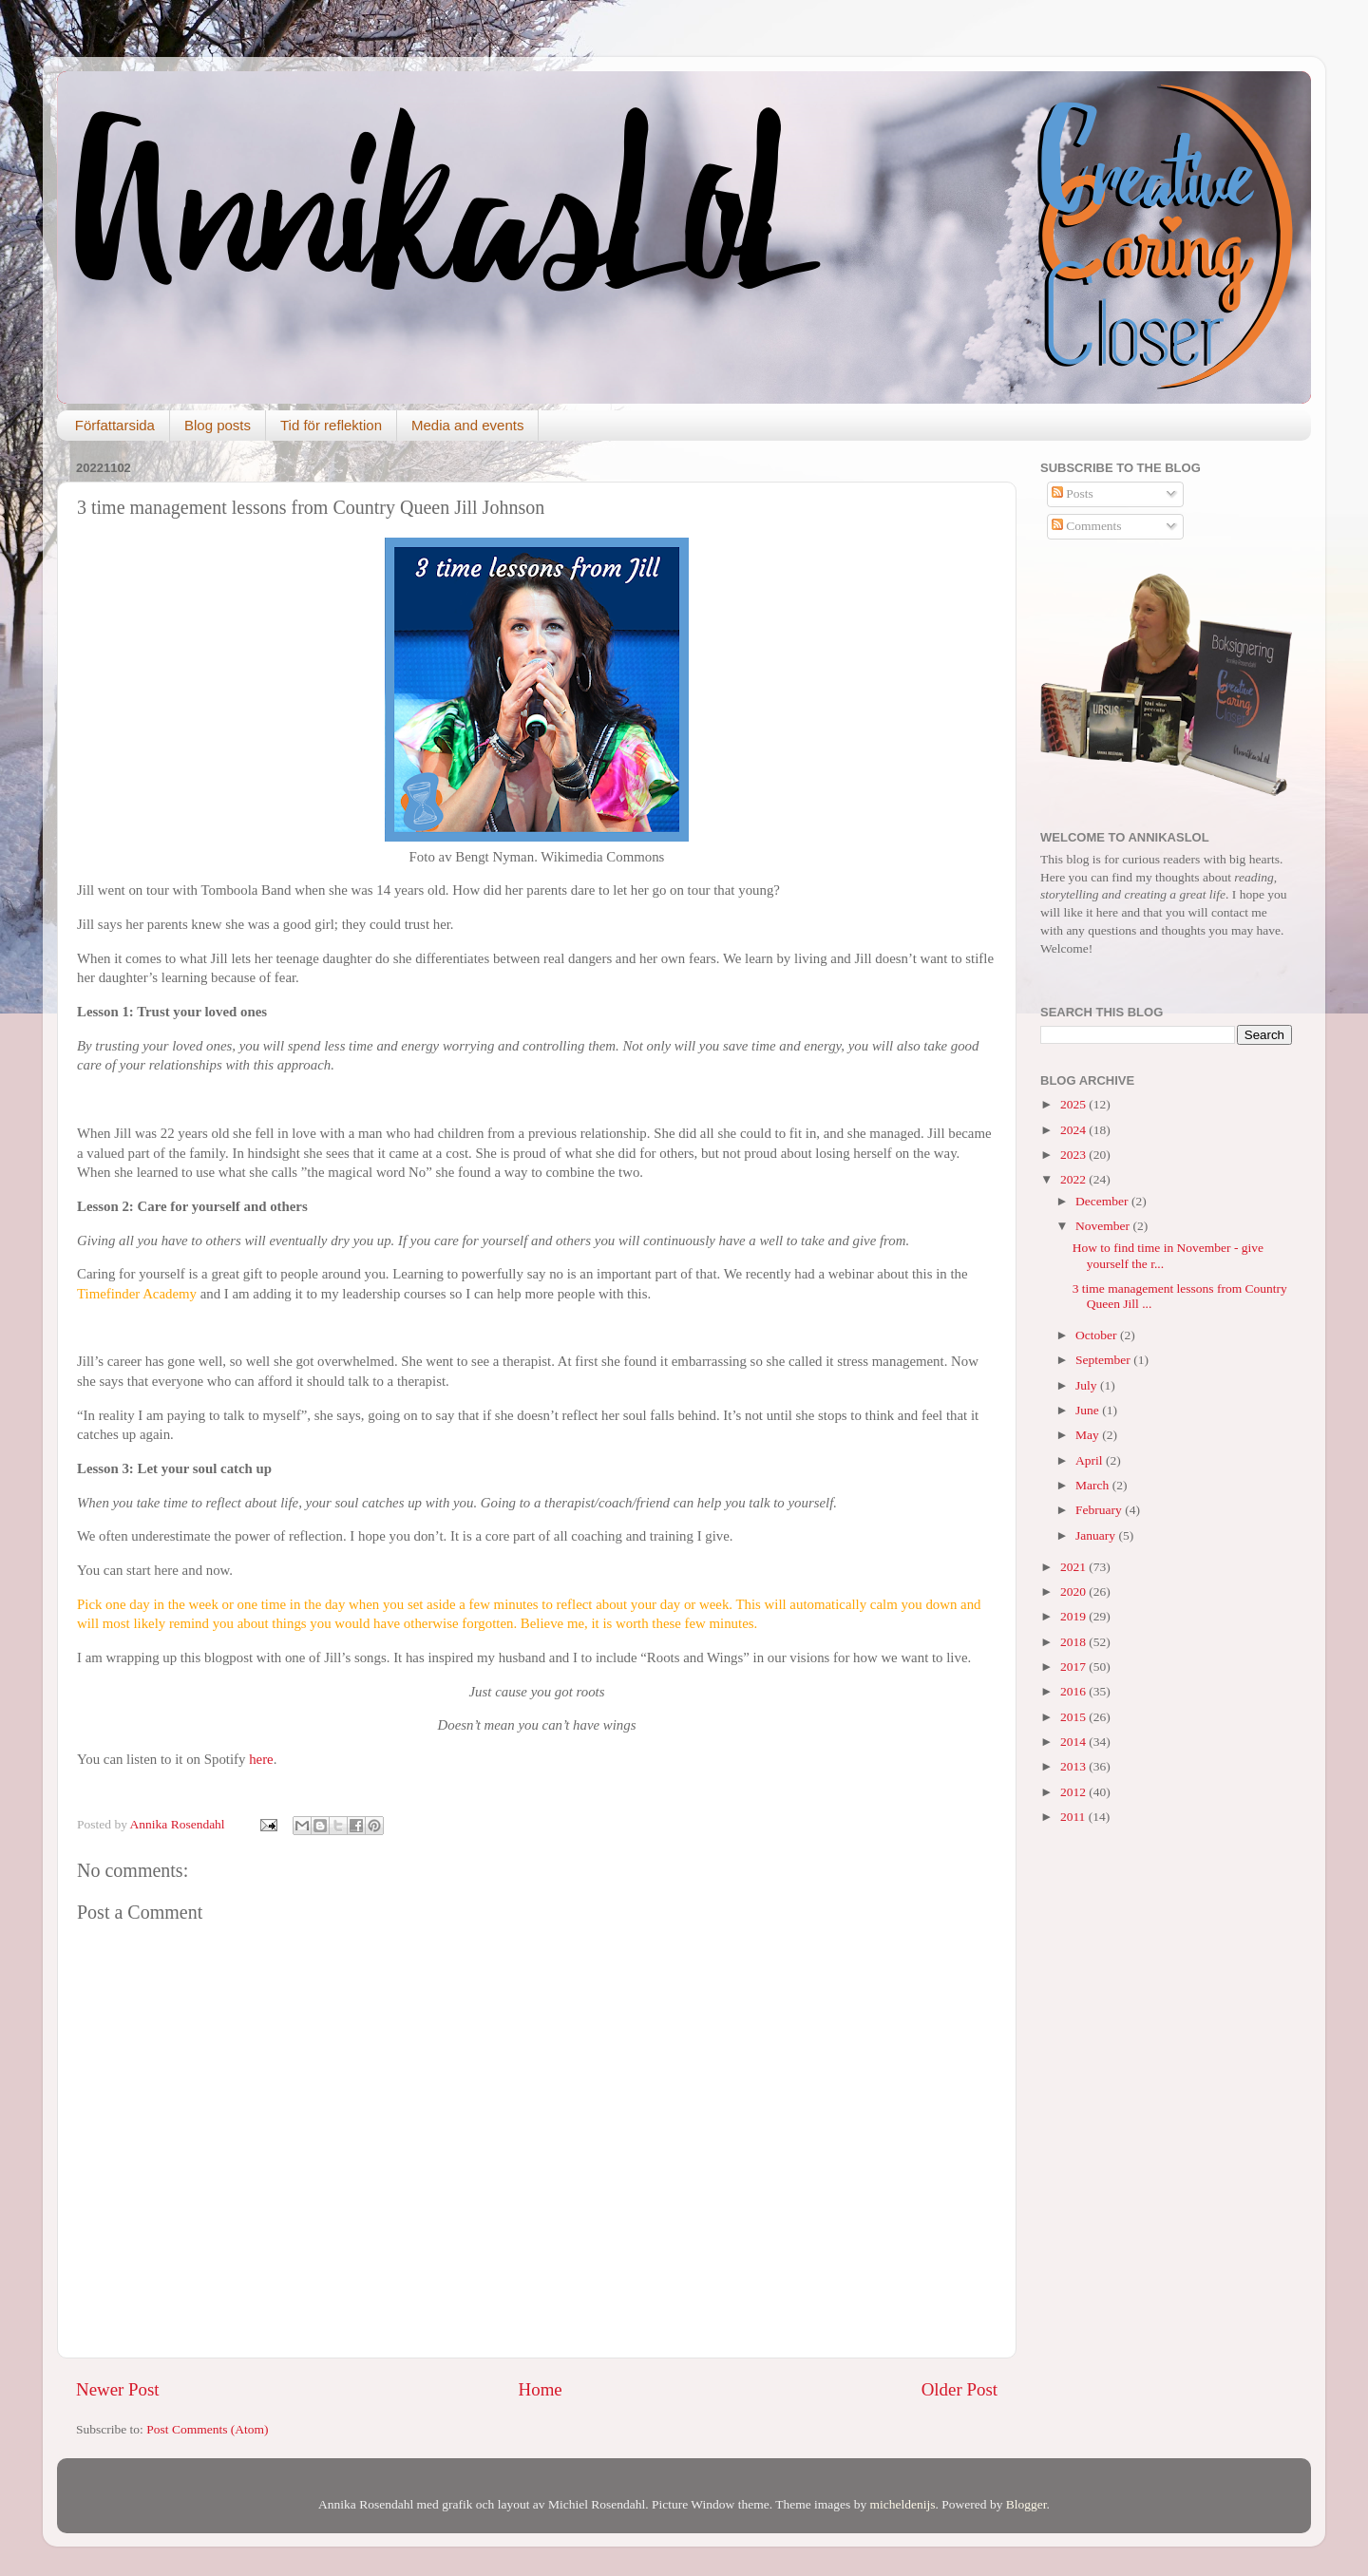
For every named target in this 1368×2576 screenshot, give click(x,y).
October (1097, 1335)
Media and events (467, 425)
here (259, 1759)
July (1087, 1385)
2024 (1074, 1130)
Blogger (1026, 2504)
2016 (1074, 1691)
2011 (1074, 1816)
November (1103, 1226)
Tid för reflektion (331, 425)
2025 (1074, 1104)
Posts (1072, 493)
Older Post (960, 2389)
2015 (1074, 1717)
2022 (1074, 1179)
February (1100, 1510)
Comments (1087, 526)
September (1104, 1360)
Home (540, 2389)
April (1090, 1460)
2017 (1074, 1666)
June (1088, 1410)
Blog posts (217, 425)
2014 (1074, 1741)
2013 (1074, 1766)
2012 (1074, 1792)
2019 (1074, 1616)
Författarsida (115, 425)
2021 (1074, 1567)
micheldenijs (903, 2504)
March (1093, 1485)
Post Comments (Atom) (207, 2429)
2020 (1074, 1591)
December (1103, 1201)
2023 (1074, 1154)
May (1088, 1435)
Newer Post (118, 2389)
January (1096, 1535)
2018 (1074, 1642)
